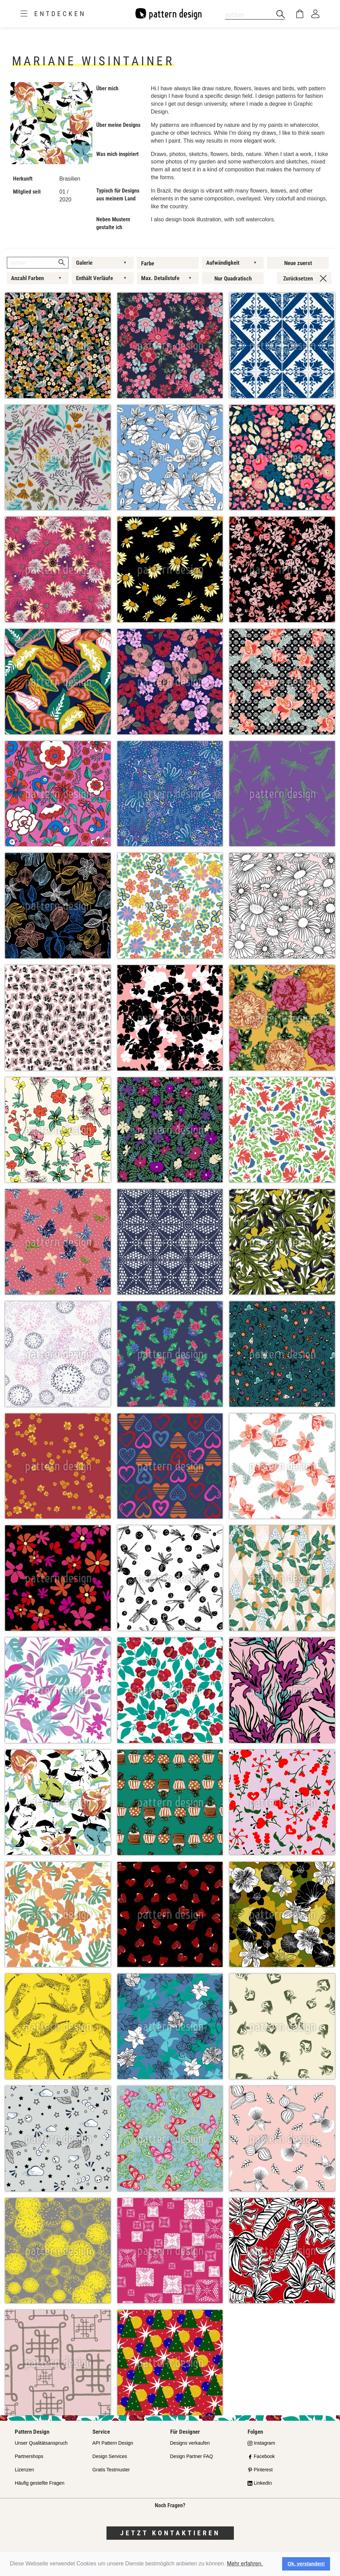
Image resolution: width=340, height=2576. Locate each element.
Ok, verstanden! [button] (306, 2563)
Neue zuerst (298, 263)
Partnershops (29, 2456)
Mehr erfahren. (245, 2563)
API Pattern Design (112, 2443)
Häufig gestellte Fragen (39, 2483)
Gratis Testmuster (111, 2469)
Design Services (109, 2456)
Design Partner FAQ (191, 2456)
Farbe (147, 263)
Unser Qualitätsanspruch (41, 2443)
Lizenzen (24, 2469)
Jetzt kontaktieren (170, 2533)
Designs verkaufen (190, 2443)
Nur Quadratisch (233, 278)
